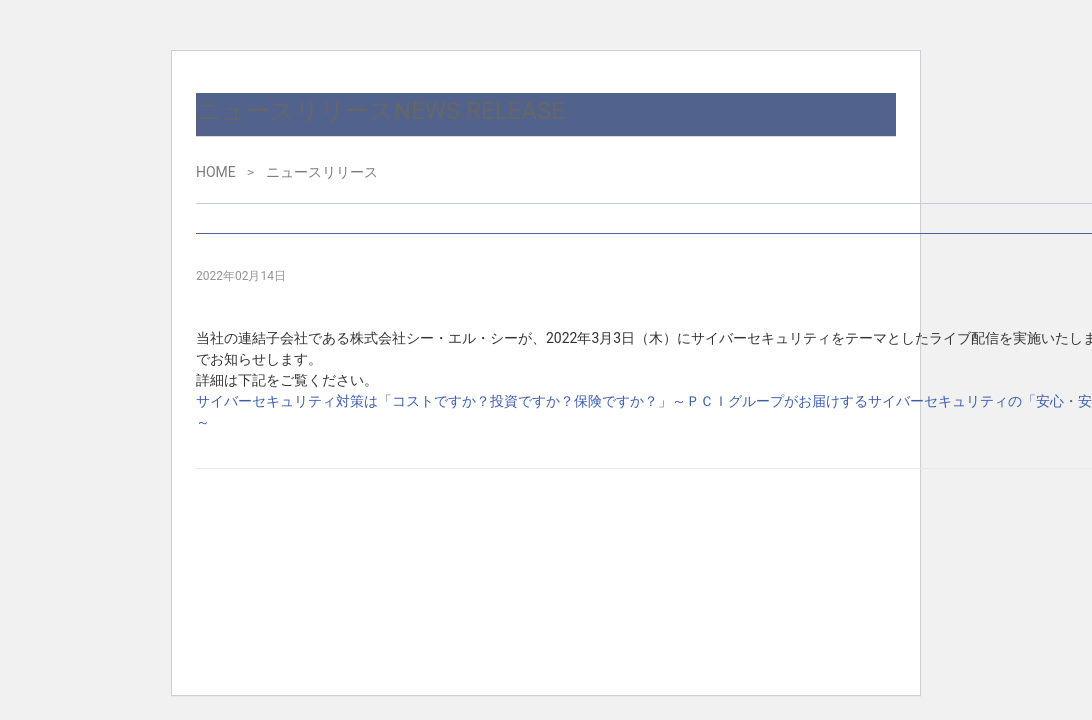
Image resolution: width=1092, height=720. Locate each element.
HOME (216, 172)
